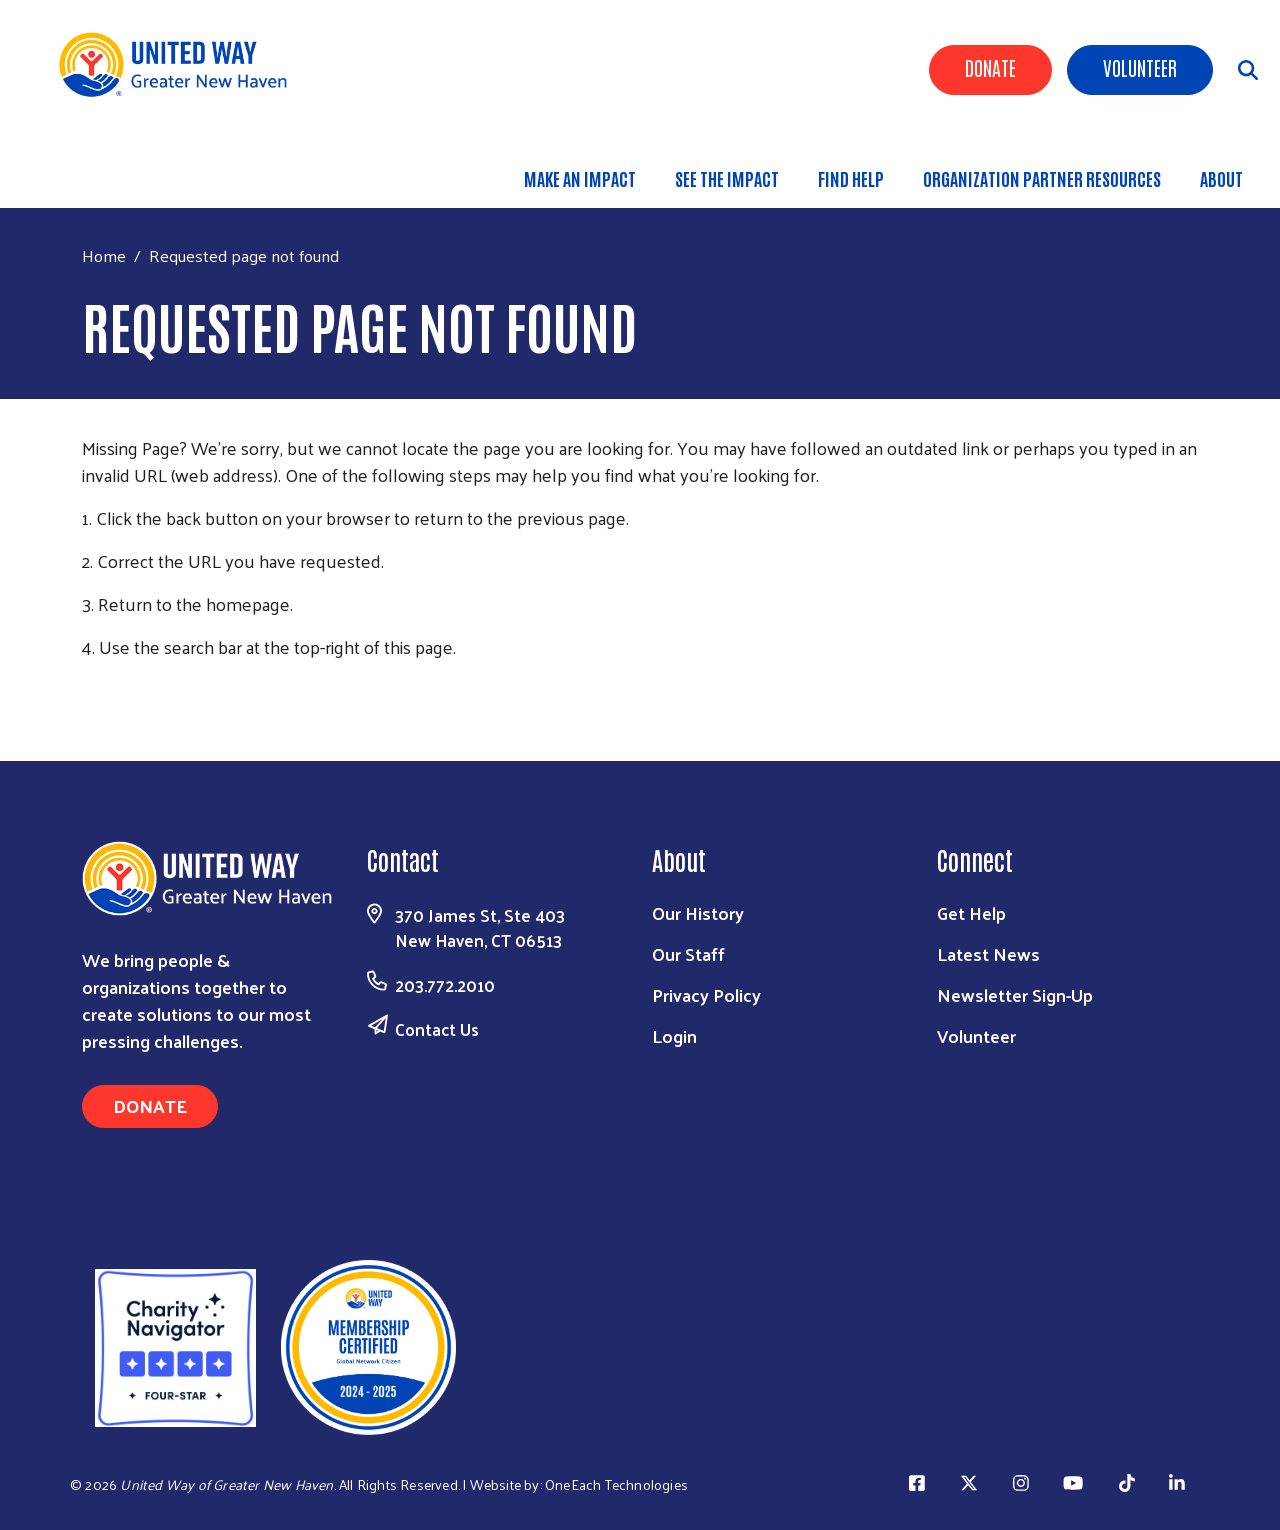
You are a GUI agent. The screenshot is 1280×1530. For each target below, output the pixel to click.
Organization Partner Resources (1042, 178)
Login (674, 1035)
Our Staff (688, 953)
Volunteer (1140, 67)
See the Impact (727, 178)
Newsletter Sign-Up (1015, 994)
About (1221, 178)
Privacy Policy (706, 994)
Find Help (851, 178)
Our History (698, 912)
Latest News (988, 953)
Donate (990, 67)
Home (104, 255)
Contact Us (437, 1029)
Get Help (971, 912)
